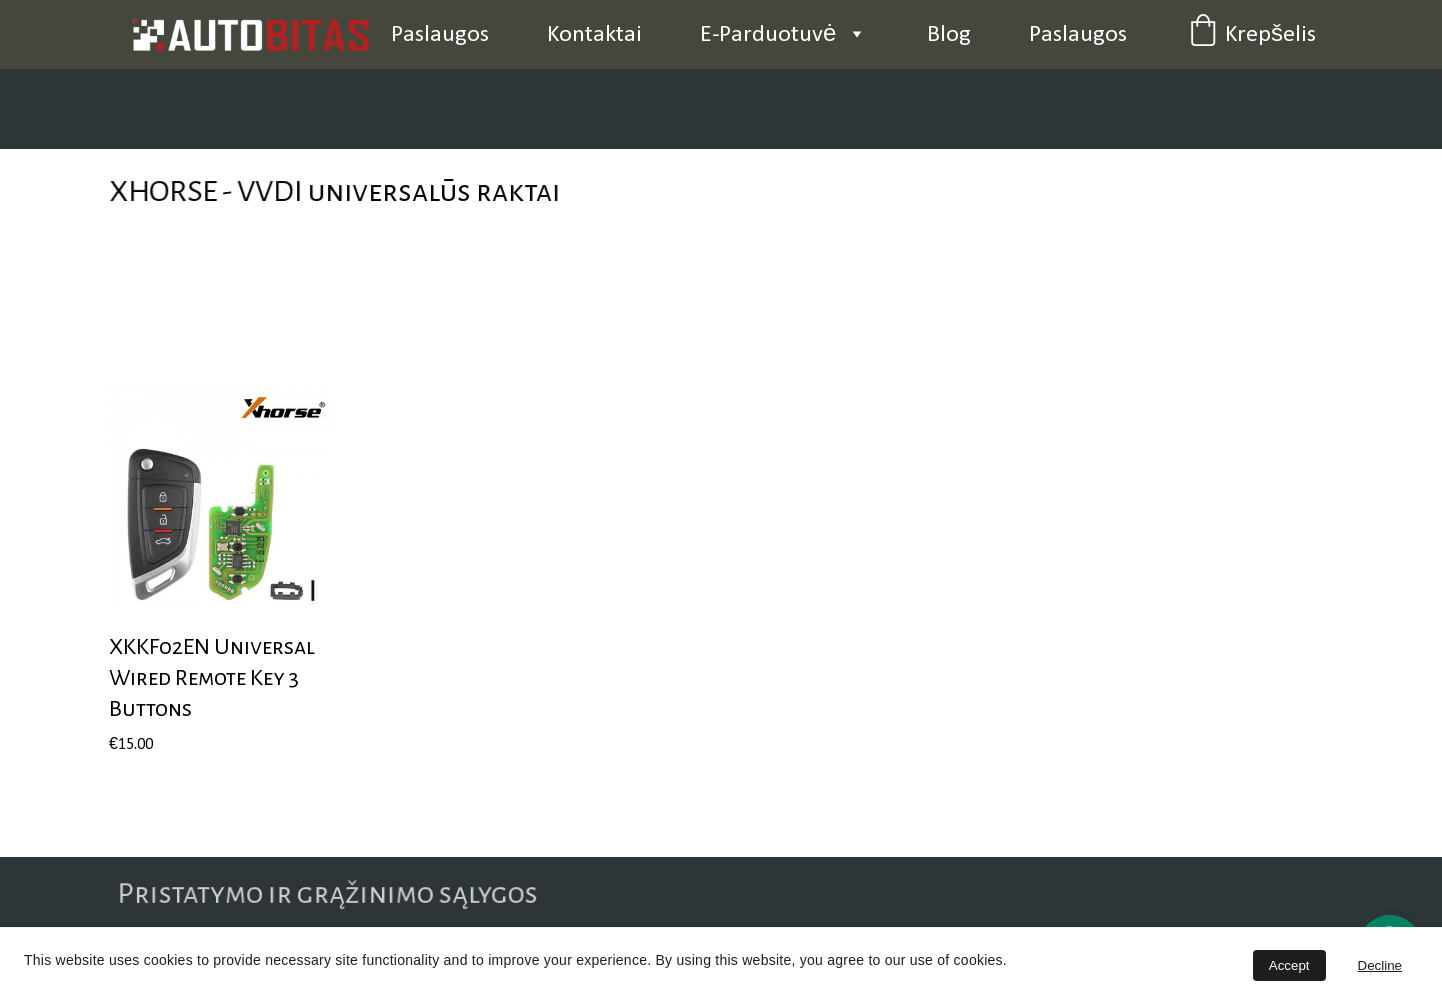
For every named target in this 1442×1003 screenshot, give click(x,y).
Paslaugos (440, 35)
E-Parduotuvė (768, 35)
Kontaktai (594, 35)
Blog (949, 35)
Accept (1289, 965)
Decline (1380, 965)
